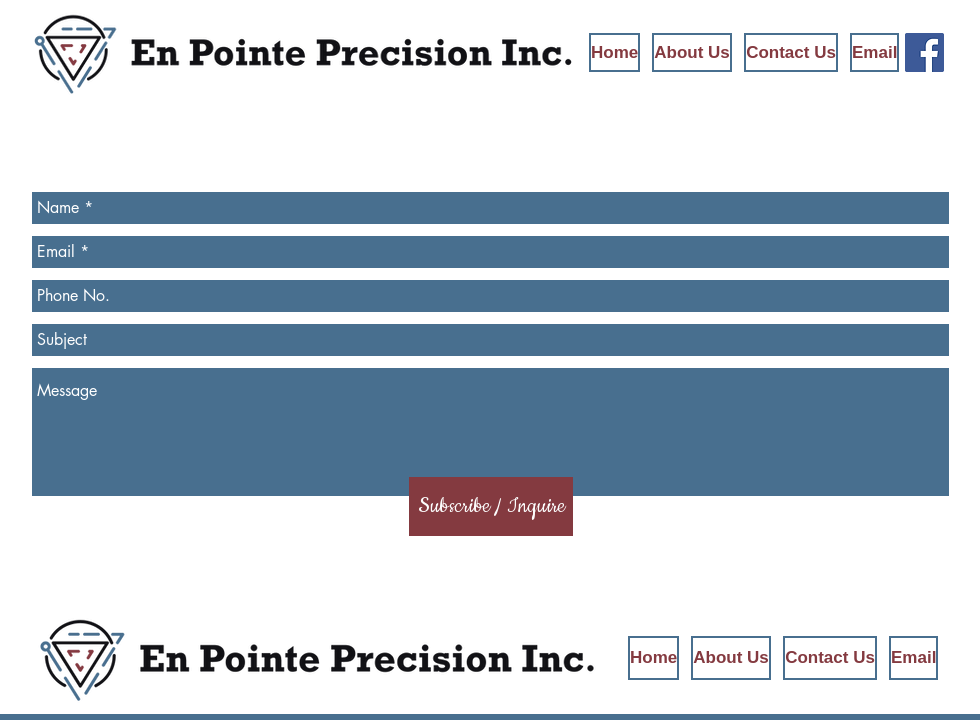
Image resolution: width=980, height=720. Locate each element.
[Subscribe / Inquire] (491, 506)
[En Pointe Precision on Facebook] (924, 52)
